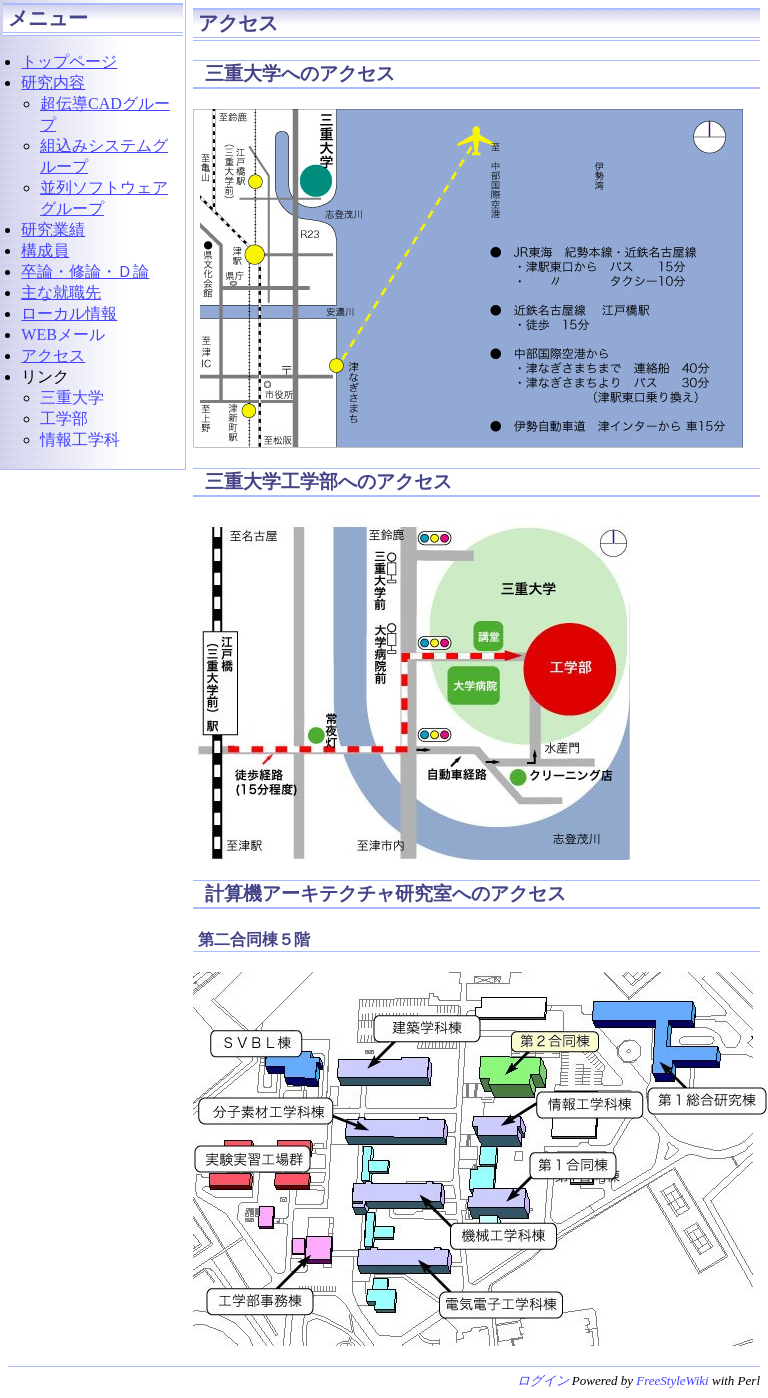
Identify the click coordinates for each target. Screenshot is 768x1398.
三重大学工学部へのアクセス (326, 481)
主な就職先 (61, 292)
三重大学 (72, 397)
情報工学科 (80, 439)
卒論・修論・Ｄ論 (85, 271)
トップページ (69, 61)
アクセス (238, 23)
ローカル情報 (69, 313)
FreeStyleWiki (672, 1380)
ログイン (543, 1380)
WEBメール (63, 334)
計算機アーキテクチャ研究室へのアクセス (383, 893)
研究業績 (53, 229)
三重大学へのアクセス (297, 73)
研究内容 (53, 82)
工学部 (64, 418)
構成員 (45, 250)
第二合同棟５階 (254, 939)
